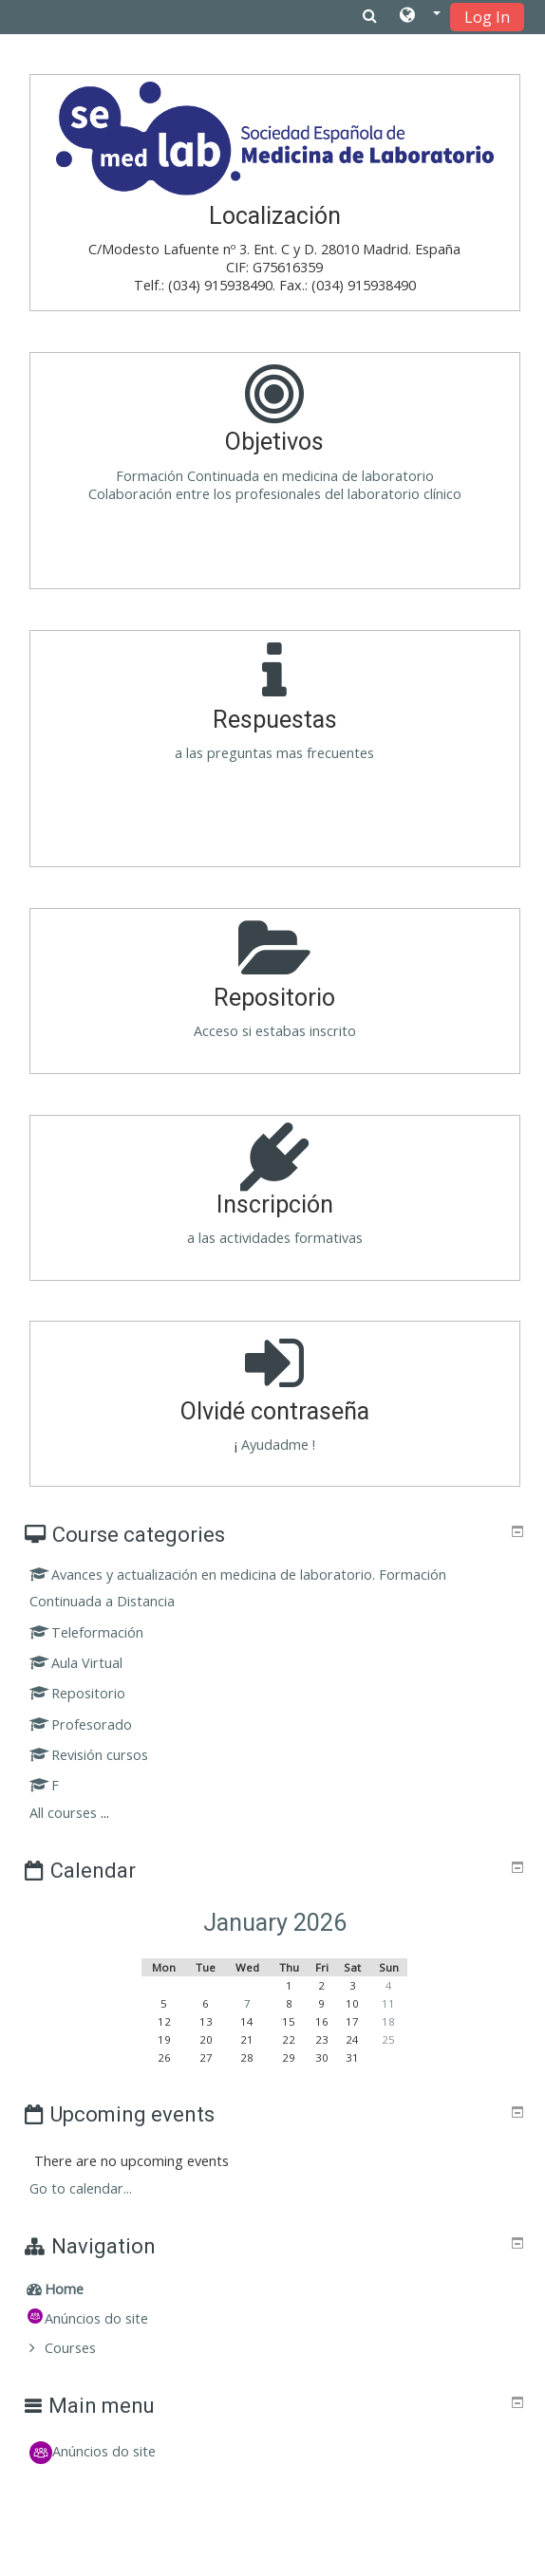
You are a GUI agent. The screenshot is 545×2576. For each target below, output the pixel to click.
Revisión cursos (89, 1755)
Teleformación (86, 1632)
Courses (70, 2348)
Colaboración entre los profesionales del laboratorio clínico (274, 494)
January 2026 (275, 1923)
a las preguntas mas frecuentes (274, 753)
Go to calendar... (80, 2188)
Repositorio (77, 1693)
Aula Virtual (76, 1663)
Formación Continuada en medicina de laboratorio (275, 476)
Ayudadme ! (276, 1445)
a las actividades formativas (275, 1238)
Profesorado (81, 1724)
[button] (420, 16)
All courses (63, 1813)
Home (64, 2289)
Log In (487, 17)
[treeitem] (275, 2289)
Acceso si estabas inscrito (275, 1031)
